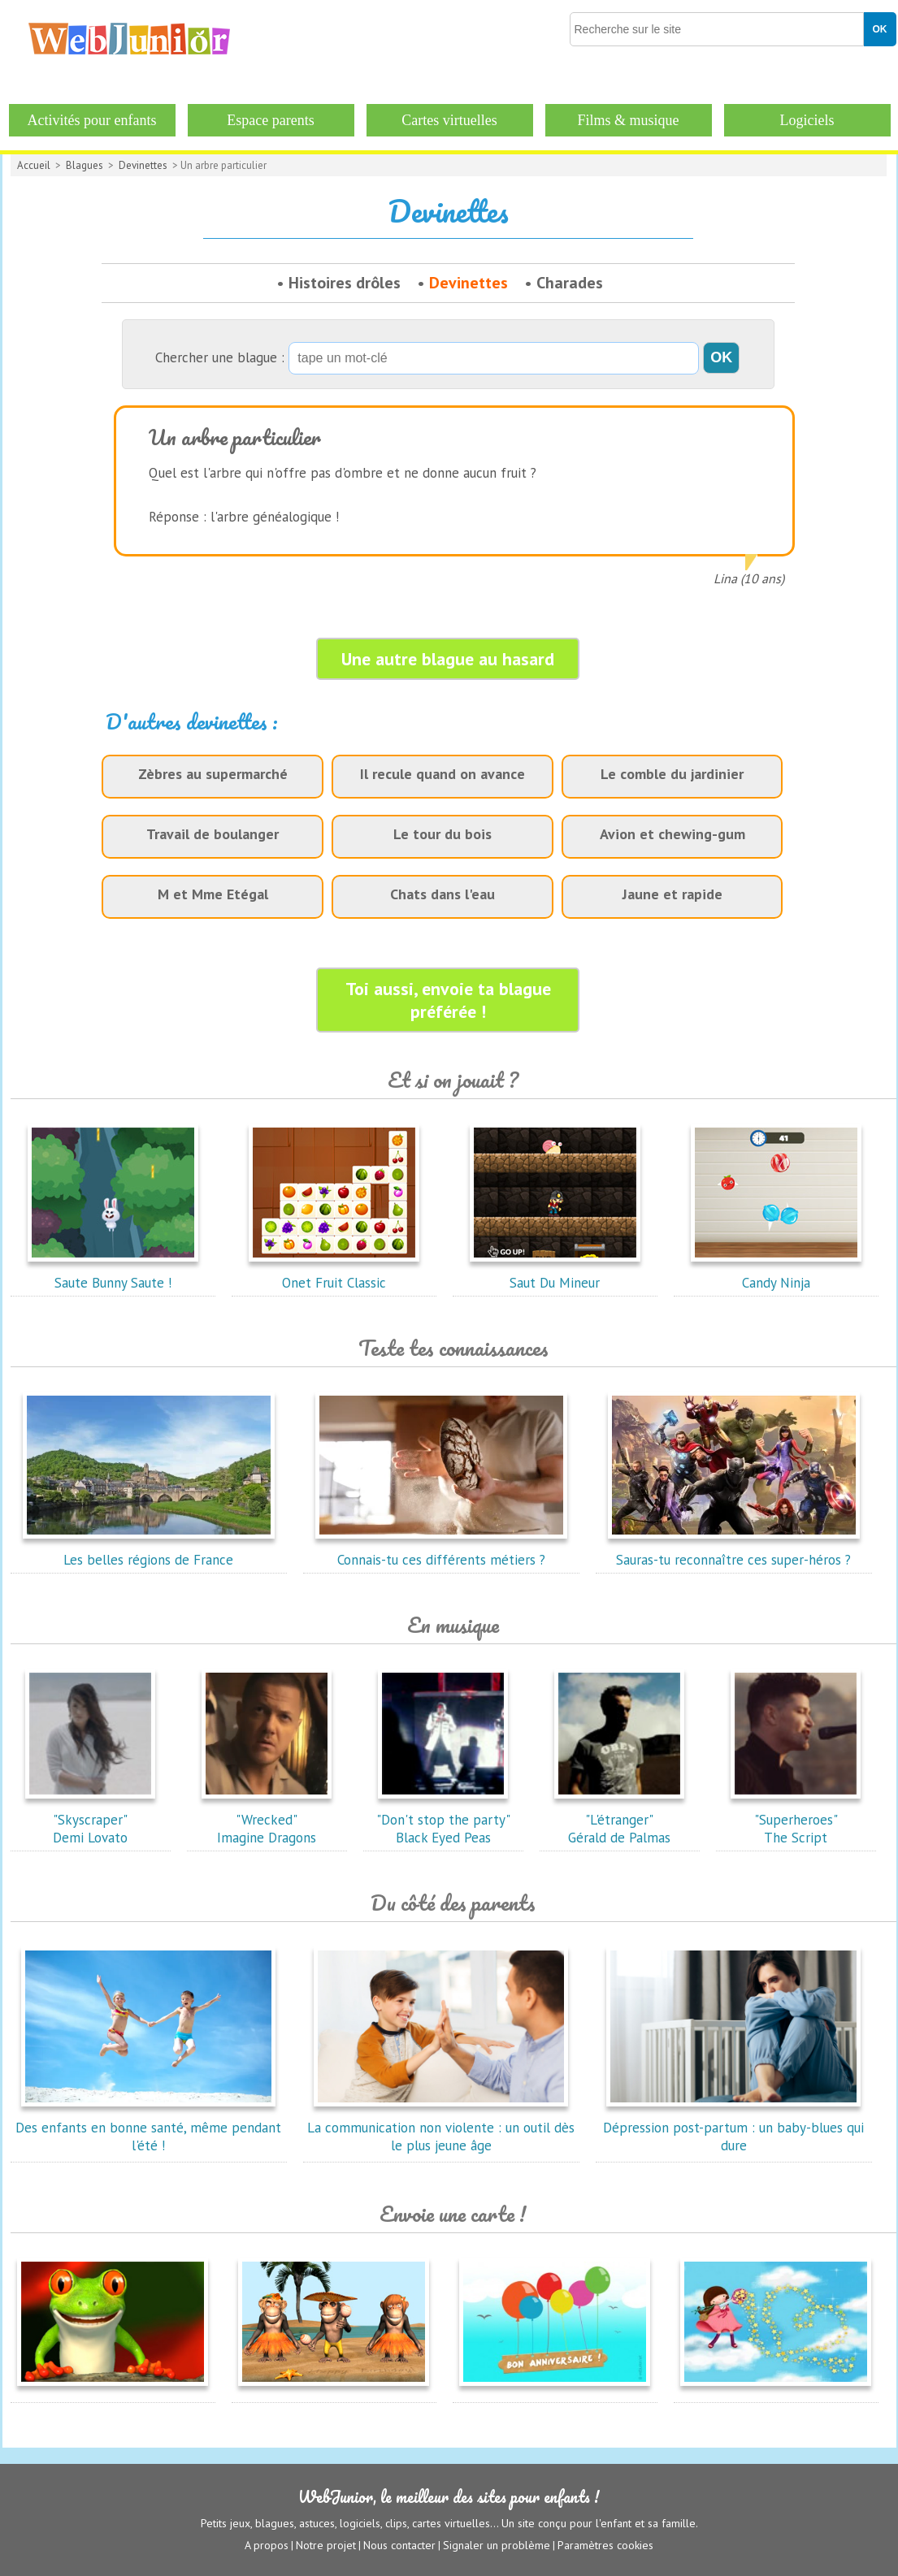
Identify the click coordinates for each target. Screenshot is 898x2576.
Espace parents (270, 120)
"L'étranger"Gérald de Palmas (619, 1819)
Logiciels (807, 120)
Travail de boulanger (212, 834)
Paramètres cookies (605, 2544)
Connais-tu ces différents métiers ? (441, 1551)
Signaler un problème (496, 2544)
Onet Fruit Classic (334, 1274)
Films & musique (628, 120)
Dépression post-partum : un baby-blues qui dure (733, 2127)
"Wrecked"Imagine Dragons (267, 1819)
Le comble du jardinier (672, 773)
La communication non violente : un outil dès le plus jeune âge (441, 2127)
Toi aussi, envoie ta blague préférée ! (448, 1000)
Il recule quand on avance (442, 773)
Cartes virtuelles (449, 120)
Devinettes (143, 165)
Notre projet (326, 2544)
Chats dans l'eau (442, 894)
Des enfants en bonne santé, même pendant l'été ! (148, 2127)
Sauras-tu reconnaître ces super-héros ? (734, 1551)
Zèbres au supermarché (213, 773)
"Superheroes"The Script (796, 1819)
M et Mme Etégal (213, 894)
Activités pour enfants (92, 120)
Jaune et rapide (672, 894)
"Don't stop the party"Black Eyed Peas (443, 1819)
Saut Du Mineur (555, 1274)
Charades (569, 282)
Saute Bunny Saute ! (113, 1274)
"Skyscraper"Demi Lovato (90, 1819)
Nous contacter (399, 2544)
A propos (266, 2544)
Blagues (84, 165)
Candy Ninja (776, 1274)
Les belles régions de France (149, 1551)
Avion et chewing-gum (672, 834)
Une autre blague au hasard (447, 658)
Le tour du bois (442, 834)
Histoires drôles (344, 282)
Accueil (33, 165)
